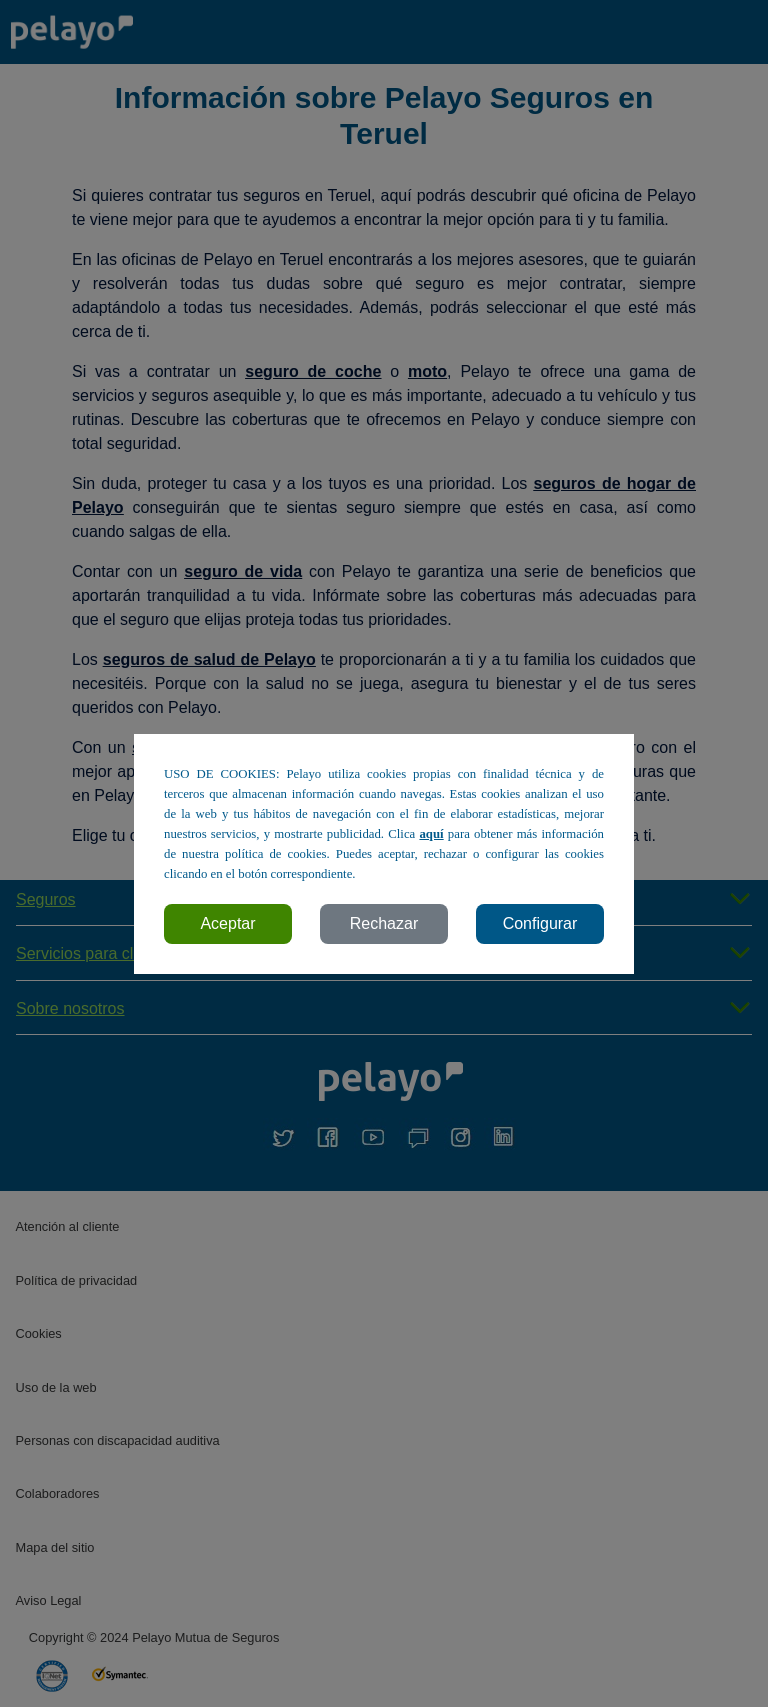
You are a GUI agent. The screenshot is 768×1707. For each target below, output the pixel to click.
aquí (431, 834)
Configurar (540, 923)
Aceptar (227, 923)
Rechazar (384, 923)
